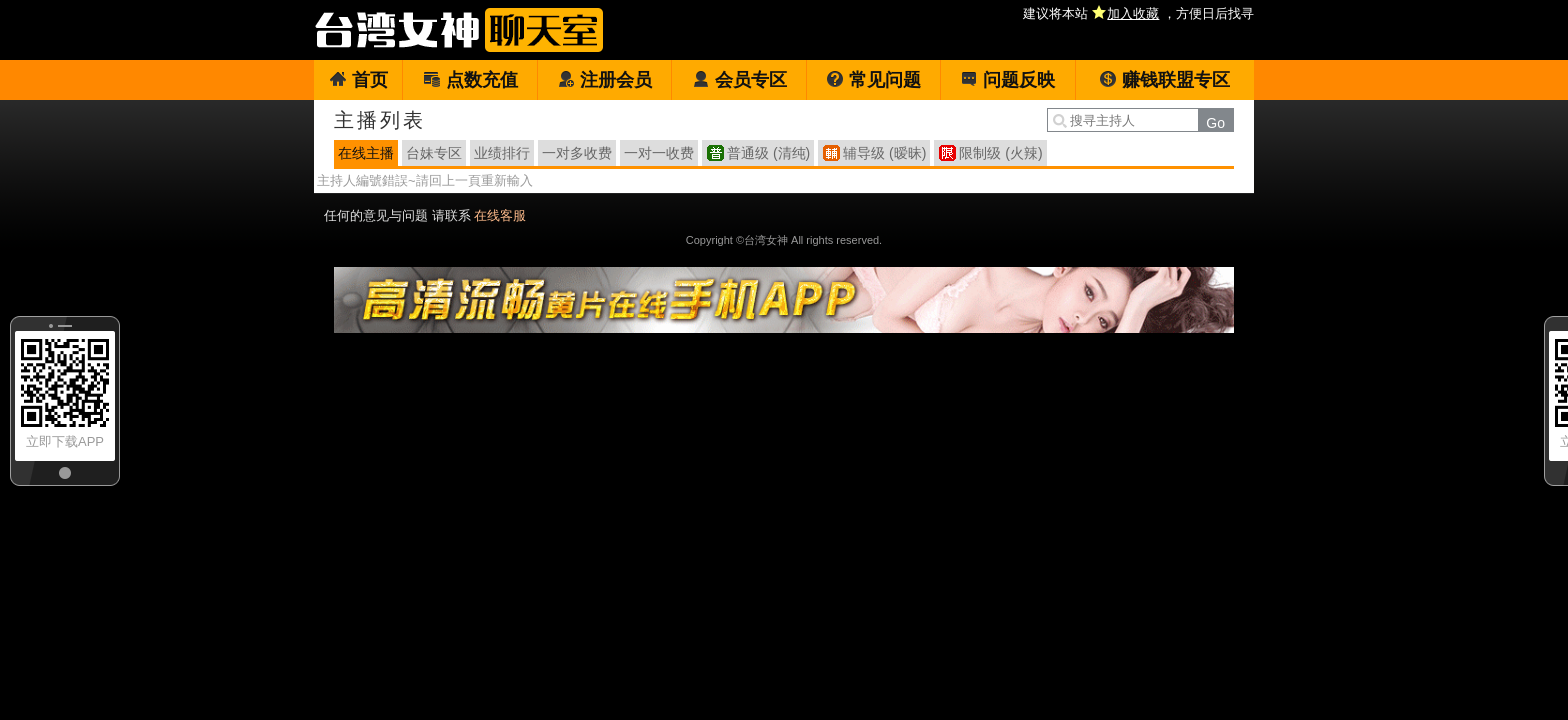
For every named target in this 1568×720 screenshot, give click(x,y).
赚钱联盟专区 (1164, 80)
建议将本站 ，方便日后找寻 (1138, 13)
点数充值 (470, 80)
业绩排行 (502, 153)
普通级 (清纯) (768, 153)
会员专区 (739, 80)
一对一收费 (659, 153)
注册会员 (604, 80)
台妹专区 (434, 153)
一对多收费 (577, 153)
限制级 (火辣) (1000, 153)
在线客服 (500, 215)
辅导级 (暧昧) (884, 153)
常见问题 (873, 80)
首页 (358, 80)
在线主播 (366, 153)
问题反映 (1007, 80)
